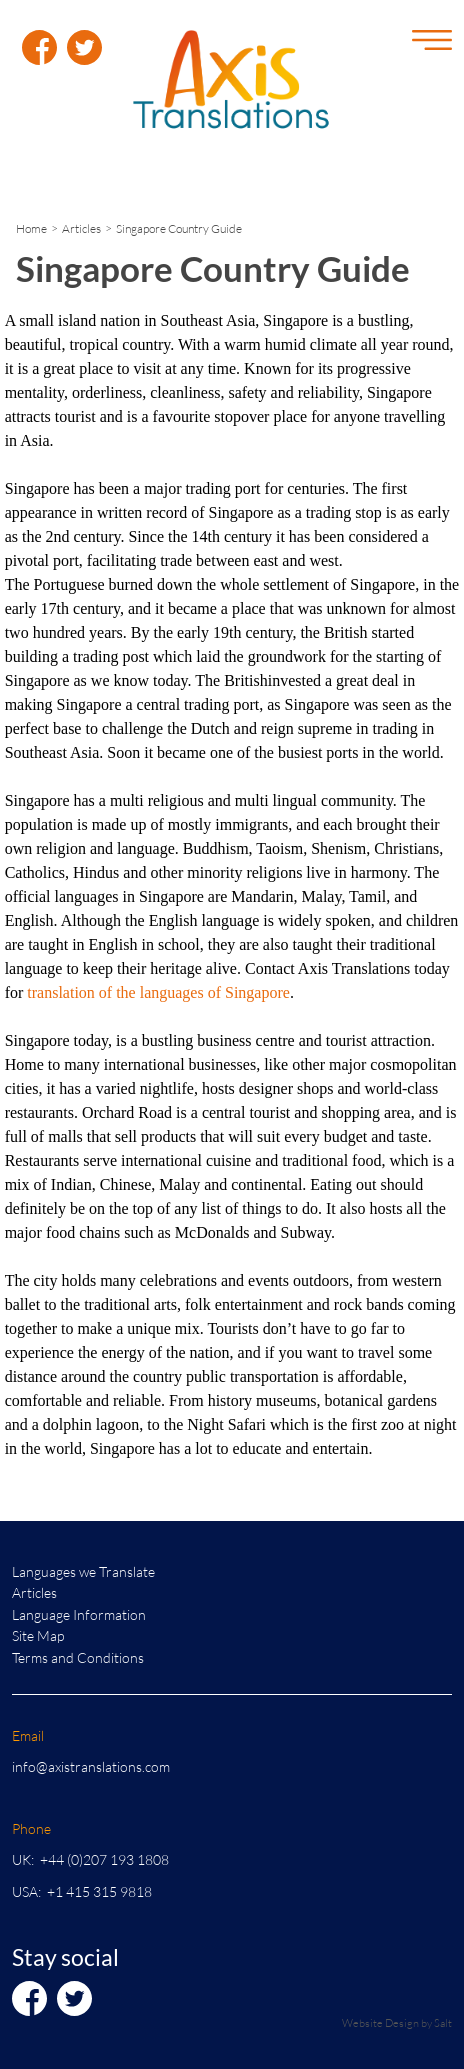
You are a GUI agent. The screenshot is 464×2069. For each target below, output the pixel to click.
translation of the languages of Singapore (158, 992)
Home (31, 228)
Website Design (380, 2022)
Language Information (79, 1614)
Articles (81, 228)
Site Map (38, 1635)
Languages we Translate (83, 1571)
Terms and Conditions (78, 1657)
